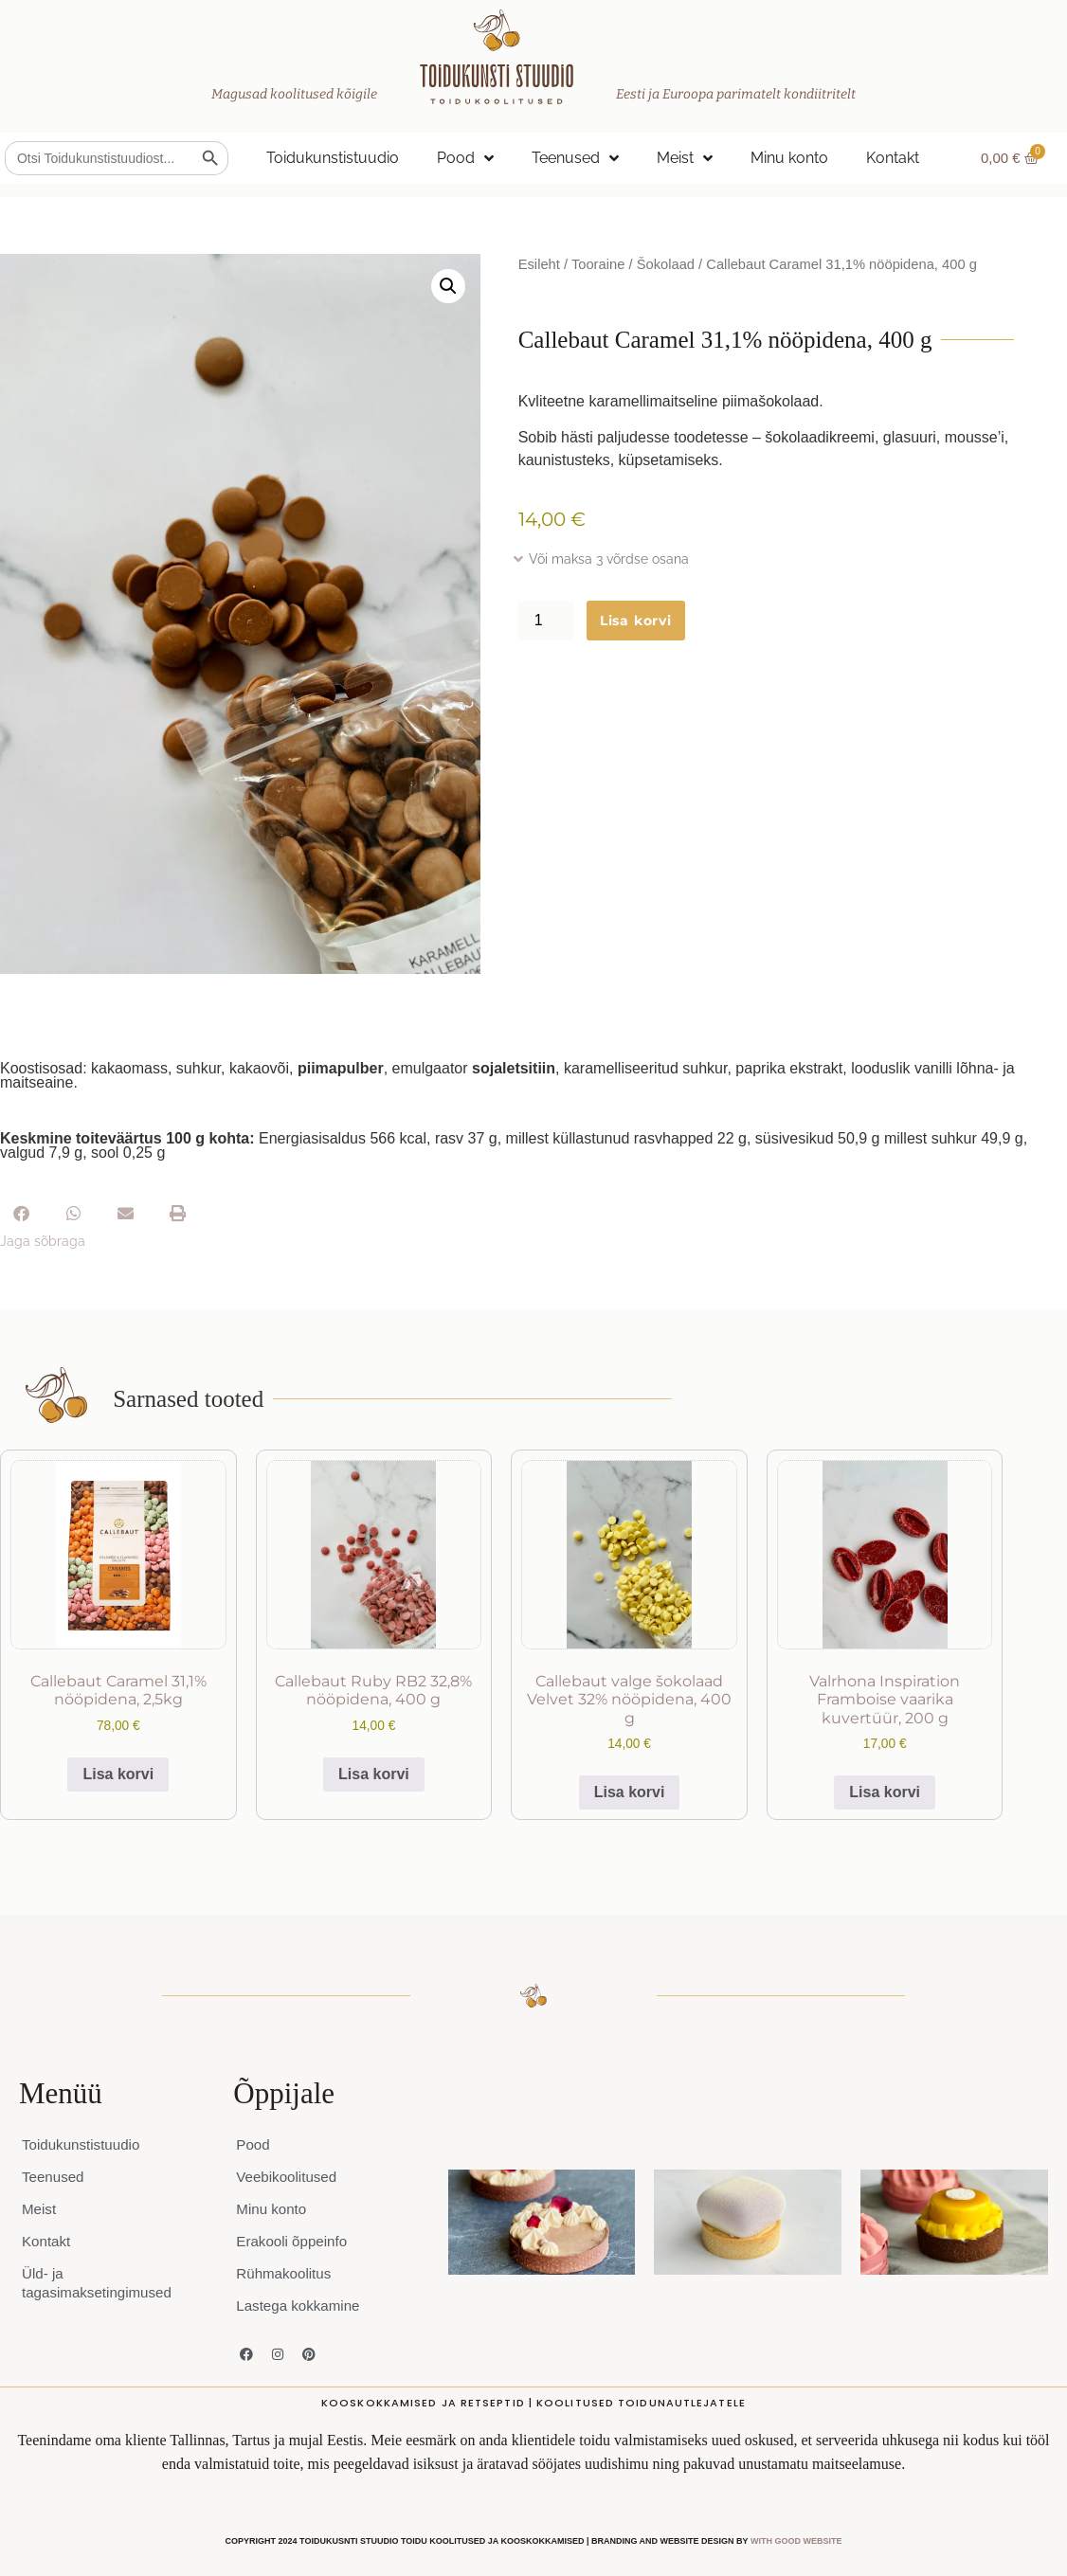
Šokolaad (666, 264)
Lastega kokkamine (301, 2305)
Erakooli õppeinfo (294, 2241)
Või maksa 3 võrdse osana (609, 559)
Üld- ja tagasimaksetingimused (101, 2282)
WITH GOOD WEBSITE (796, 2541)
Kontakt (892, 158)
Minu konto (789, 158)
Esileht (539, 264)
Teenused (575, 158)
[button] (448, 286)
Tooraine (597, 264)
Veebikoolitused (289, 2177)
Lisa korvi (636, 620)
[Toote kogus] (545, 620)
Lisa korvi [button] (118, 1774)
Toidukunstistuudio (332, 158)
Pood (465, 158)
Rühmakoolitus (286, 2273)
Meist (685, 158)
